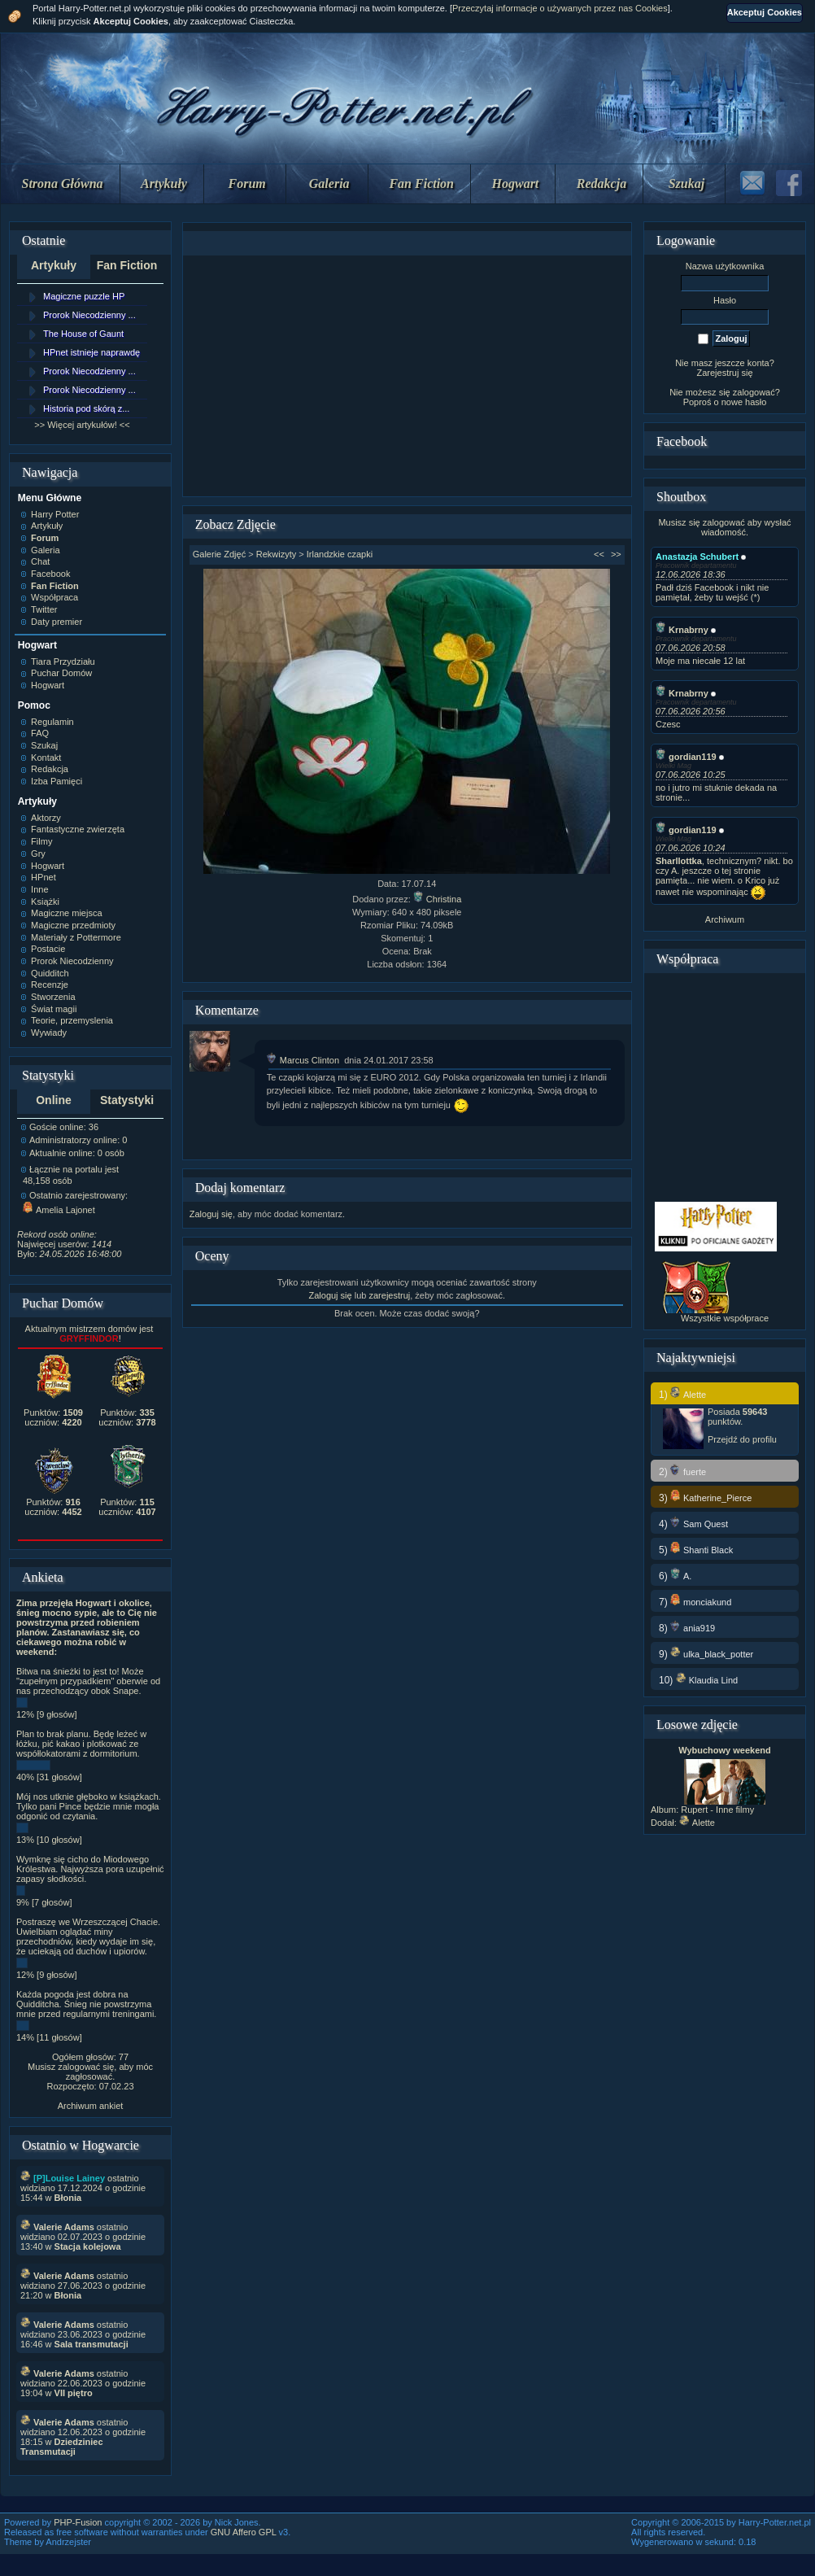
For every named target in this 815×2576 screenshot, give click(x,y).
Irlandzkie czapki (340, 554)
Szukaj (686, 183)
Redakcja (601, 183)
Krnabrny (682, 630)
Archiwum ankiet (91, 2106)
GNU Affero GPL (244, 2532)
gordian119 (686, 757)
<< (599, 554)
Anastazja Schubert (697, 556)
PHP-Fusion (78, 2522)
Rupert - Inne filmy (717, 1809)
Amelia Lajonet (59, 1210)
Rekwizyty (276, 554)
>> (616, 554)
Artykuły (164, 183)
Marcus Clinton (303, 1060)
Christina (437, 899)
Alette (697, 1822)
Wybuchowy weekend (724, 1750)
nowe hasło (744, 402)
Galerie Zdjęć (219, 554)
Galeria (329, 183)
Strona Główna (62, 183)
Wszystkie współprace (725, 1318)
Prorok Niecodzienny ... (89, 315)
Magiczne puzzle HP (83, 296)
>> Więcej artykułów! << (81, 425)
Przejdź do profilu (742, 1439)
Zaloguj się (211, 1214)
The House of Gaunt (83, 333)
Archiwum (724, 919)
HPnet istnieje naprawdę (91, 352)
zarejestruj (389, 1295)
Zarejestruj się (724, 373)
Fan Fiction (421, 183)
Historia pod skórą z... (86, 408)
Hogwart (515, 183)
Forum (247, 183)
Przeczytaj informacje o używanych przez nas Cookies (560, 8)
